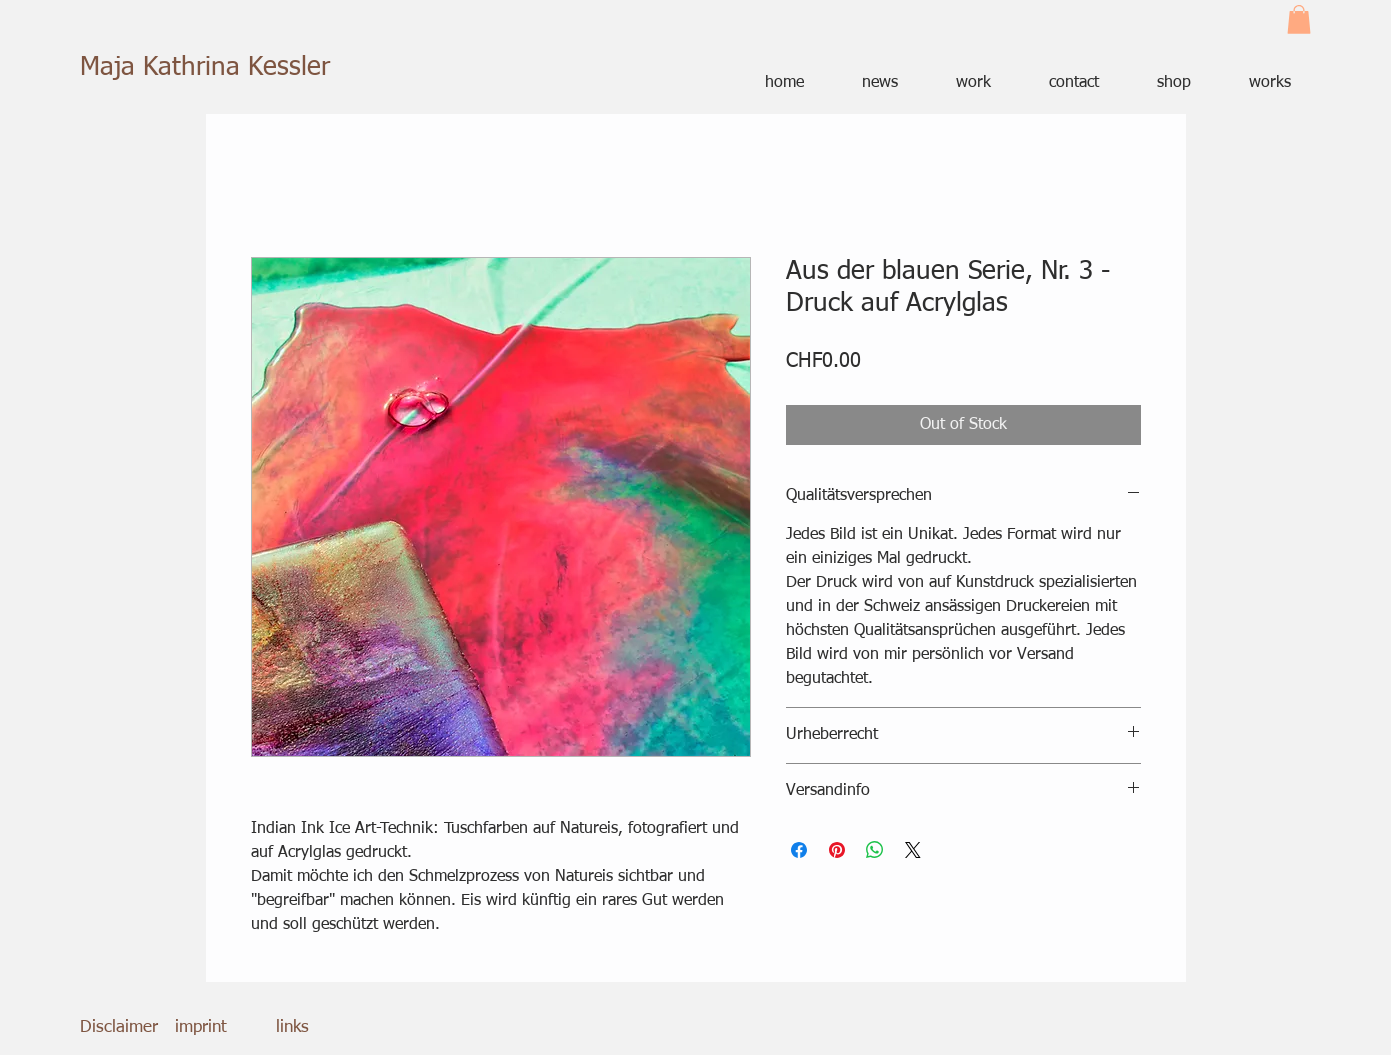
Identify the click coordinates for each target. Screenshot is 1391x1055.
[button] (1299, 19)
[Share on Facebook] (799, 850)
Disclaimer (119, 1027)
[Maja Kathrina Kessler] (211, 68)
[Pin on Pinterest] (837, 850)
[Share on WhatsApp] (875, 850)
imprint (201, 1027)
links (292, 1027)
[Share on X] (913, 850)
